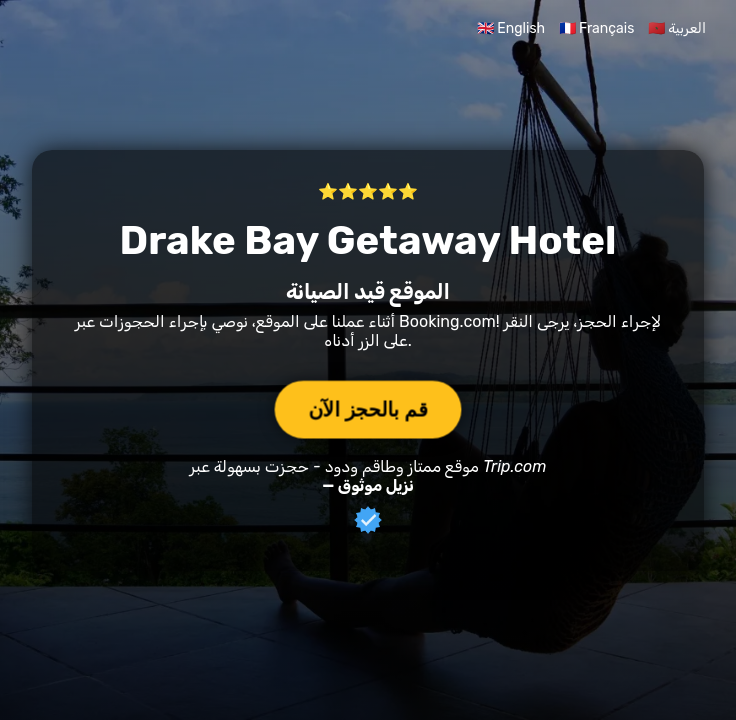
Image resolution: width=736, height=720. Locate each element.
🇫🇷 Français (597, 28)
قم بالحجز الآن (367, 409)
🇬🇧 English (511, 28)
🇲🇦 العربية (677, 28)
